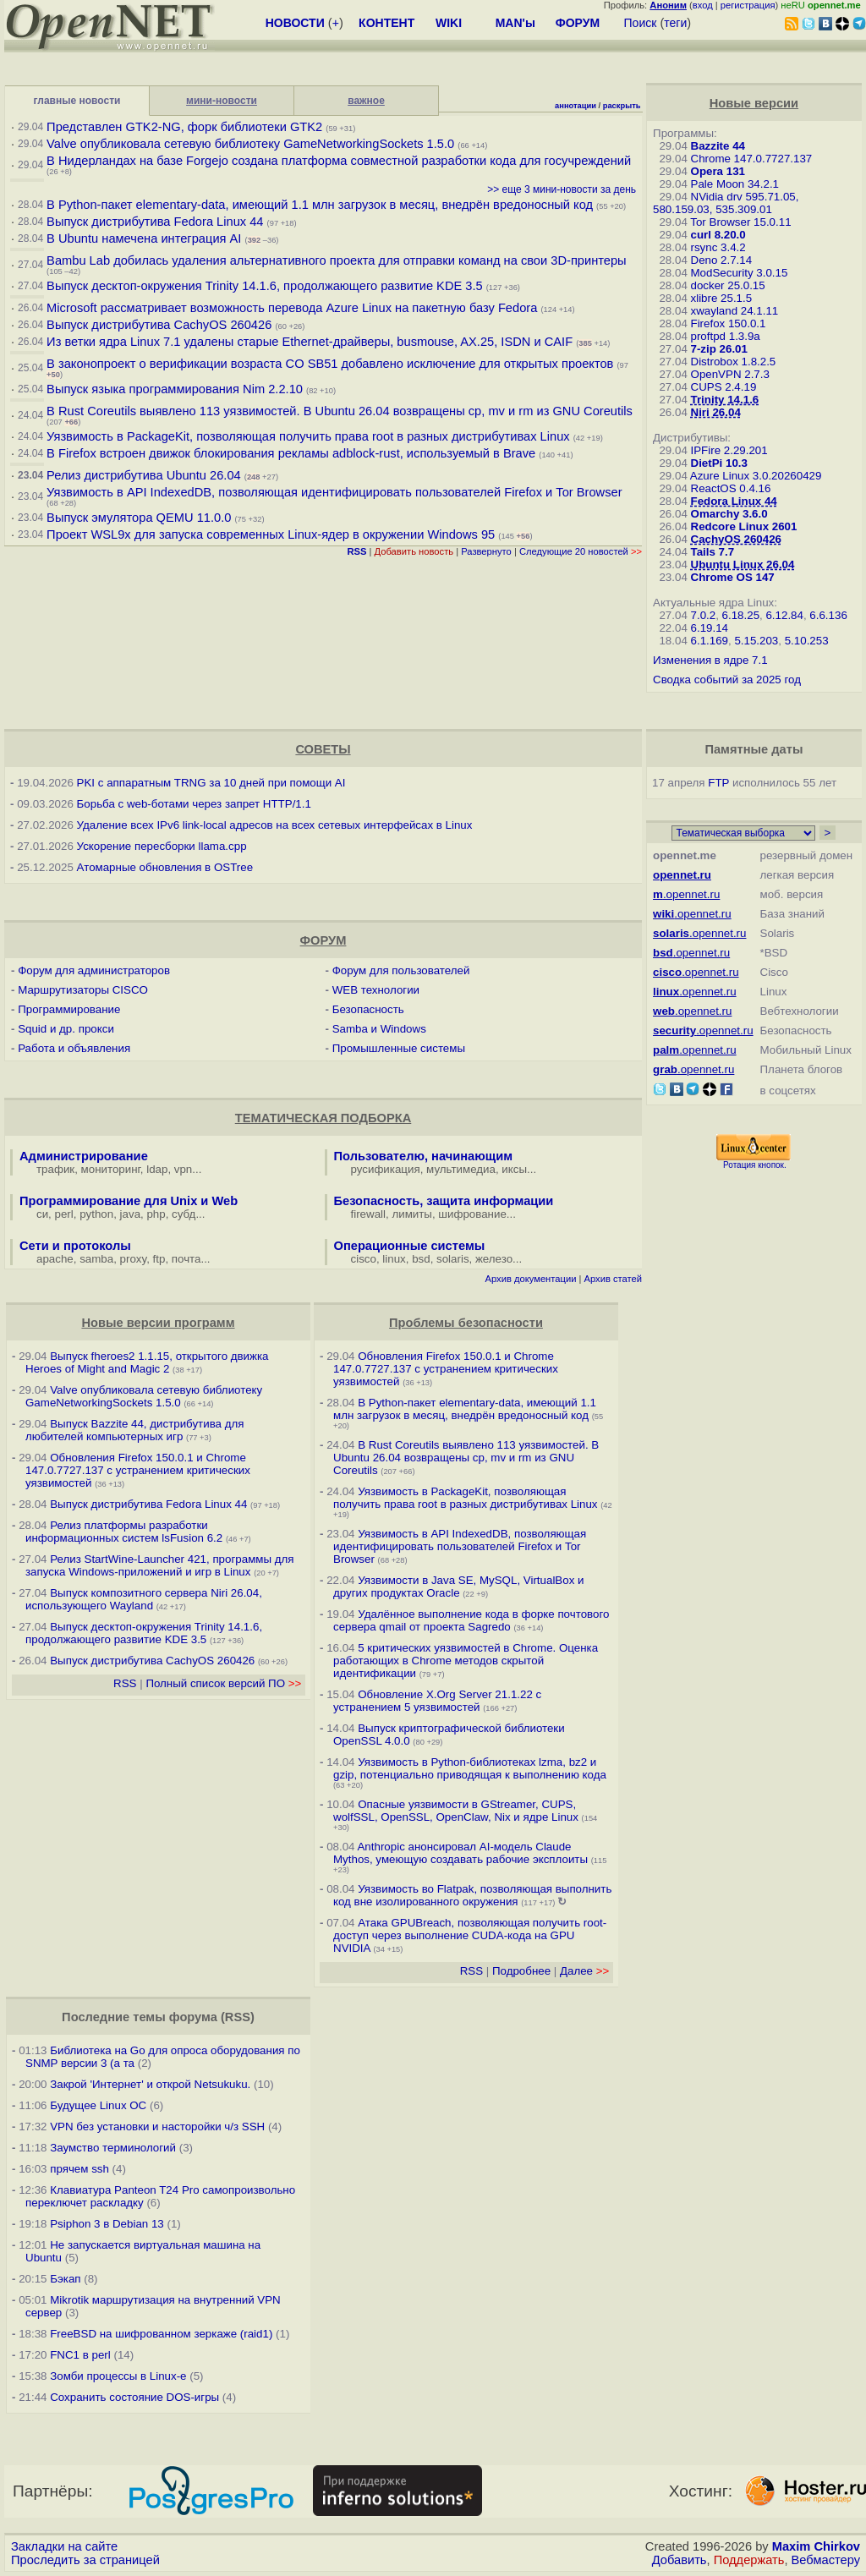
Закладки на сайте (64, 2546)
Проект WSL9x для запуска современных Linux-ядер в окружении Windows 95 (271, 534)
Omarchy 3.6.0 (729, 513)
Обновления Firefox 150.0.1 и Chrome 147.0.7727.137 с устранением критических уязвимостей (137, 1470)
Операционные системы (409, 1245)
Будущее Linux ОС (98, 2105)
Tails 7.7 (713, 551)
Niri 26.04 (716, 412)
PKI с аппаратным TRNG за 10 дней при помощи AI (211, 782)
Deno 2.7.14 (722, 260)
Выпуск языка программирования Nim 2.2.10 (175, 389)
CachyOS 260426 (736, 539)
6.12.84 (784, 615)
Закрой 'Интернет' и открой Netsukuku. (150, 2084)
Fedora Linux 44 (734, 501)
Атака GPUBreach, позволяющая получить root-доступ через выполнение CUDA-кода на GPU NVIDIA (469, 1935)
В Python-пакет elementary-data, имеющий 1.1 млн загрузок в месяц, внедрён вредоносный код (320, 204)
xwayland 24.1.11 (735, 310)
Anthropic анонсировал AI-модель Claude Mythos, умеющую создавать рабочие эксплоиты (460, 1853)
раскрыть (622, 105)
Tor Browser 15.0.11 (740, 222)
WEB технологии (375, 990)
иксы (514, 1169)
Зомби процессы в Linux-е (118, 2376)
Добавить (679, 2560)
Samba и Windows (379, 1028)
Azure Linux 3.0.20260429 (756, 475)
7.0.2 (703, 615)
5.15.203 (756, 640)
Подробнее (521, 1971)
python (96, 1214)
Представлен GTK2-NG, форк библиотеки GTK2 (184, 127)
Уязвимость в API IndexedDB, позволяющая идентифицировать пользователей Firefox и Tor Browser (334, 492)
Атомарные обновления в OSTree (165, 867)
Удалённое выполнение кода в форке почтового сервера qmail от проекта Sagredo (471, 1620)
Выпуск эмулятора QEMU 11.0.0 (140, 517)
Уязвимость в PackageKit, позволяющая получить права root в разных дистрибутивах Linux (310, 436)
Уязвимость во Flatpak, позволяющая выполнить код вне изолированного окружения (472, 1895)
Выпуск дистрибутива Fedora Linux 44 (155, 221)
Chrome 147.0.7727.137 (752, 158)
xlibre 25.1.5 (722, 298)
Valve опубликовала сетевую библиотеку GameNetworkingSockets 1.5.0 (250, 144)
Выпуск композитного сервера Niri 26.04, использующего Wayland (143, 1599)
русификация (385, 1169)
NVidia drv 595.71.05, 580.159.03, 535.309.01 (725, 203)
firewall (368, 1214)
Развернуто (486, 551)
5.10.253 (807, 640)
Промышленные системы (398, 1048)
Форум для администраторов (94, 970)
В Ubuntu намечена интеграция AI (144, 238)
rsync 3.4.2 (718, 247)
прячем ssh (79, 2168)
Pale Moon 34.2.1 (735, 184)
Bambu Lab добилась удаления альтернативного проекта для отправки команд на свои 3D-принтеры (337, 260)
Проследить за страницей (85, 2560)
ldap (156, 1169)
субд (183, 1214)
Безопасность (368, 1009)
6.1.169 (709, 640)
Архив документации (531, 1279)
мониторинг (110, 1169)
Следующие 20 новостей (580, 551)
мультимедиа (461, 1169)
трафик (55, 1169)
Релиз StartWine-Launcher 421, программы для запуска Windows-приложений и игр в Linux (159, 1565)
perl (64, 1214)
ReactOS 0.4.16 (731, 488)
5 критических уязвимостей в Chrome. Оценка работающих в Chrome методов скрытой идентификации (465, 1661)
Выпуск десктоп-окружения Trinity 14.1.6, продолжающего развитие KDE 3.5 (265, 286)
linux (393, 1258)
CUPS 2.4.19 (724, 387)
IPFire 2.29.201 (729, 450)
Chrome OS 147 (733, 577)
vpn (183, 1169)
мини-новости (221, 101)
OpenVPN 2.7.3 (730, 374)
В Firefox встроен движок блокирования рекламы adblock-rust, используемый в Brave (291, 453)
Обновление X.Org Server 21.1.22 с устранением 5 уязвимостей (437, 1700)
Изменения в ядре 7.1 (710, 660)
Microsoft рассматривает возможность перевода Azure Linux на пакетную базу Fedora (292, 308)
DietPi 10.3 (719, 463)
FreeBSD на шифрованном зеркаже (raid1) (161, 2333)
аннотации (575, 105)
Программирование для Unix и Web (128, 1201)
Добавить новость (414, 551)
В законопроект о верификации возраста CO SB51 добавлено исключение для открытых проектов (330, 363)
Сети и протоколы (75, 1245)
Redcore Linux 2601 (744, 526)
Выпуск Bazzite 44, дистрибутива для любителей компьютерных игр (134, 1430)
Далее (584, 1971)
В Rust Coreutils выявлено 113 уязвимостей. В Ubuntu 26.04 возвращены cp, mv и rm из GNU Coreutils (340, 411)
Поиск (640, 23)
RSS (124, 1683)
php (155, 1214)
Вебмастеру (826, 2560)
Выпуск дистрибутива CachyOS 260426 (159, 325)
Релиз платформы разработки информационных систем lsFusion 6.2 (123, 1531)
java (130, 1214)
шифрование (472, 1214)
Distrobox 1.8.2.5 (733, 361)
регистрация (748, 5)
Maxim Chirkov (816, 2546)
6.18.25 (740, 615)
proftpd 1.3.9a (725, 336)
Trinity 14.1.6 (725, 399)
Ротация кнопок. (755, 1165)
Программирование (69, 1009)
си (42, 1214)
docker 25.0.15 (728, 285)
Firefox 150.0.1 (728, 323)
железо (493, 1258)
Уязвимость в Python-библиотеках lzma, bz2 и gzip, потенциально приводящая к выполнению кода (469, 1768)
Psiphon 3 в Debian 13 (107, 2223)
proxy (133, 1258)
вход (703, 5)
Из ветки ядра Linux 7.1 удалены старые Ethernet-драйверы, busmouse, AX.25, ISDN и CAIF (310, 341)
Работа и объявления (74, 1048)
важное (366, 101)
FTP (718, 782)
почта (186, 1258)
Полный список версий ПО (223, 1683)
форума (193, 2017)
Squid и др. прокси (66, 1028)
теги (675, 23)
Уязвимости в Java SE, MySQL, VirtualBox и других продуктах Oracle (458, 1586)
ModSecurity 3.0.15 (739, 272)
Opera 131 (718, 171)
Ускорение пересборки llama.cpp (162, 846)
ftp (159, 1258)
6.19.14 (709, 628)
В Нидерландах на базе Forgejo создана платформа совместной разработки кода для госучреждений (339, 160)
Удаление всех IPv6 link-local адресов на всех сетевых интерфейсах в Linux (275, 825)
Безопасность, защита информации (444, 1201)
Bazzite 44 (718, 146)
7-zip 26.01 (719, 349)
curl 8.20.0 (718, 234)
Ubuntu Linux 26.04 (743, 564)
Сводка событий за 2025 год (727, 679)
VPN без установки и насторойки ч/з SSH (157, 2126)
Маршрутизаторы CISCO (83, 990)
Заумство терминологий (113, 2147)
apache (55, 1258)
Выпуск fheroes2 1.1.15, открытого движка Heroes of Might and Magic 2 (147, 1362)
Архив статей (613, 1279)
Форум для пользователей (401, 970)
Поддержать (749, 2560)
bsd (421, 1258)
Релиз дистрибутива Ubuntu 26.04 (144, 475)
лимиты (412, 1214)
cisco (363, 1258)
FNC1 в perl (80, 2355)
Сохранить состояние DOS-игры (134, 2397)
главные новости (77, 101)
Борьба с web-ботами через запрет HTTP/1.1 (194, 803)
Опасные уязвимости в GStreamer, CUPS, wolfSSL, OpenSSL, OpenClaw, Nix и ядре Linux (455, 1810)
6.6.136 (828, 615)
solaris (452, 1258)
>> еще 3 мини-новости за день (561, 189)
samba (96, 1258)
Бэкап (65, 2278)
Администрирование (83, 1156)
